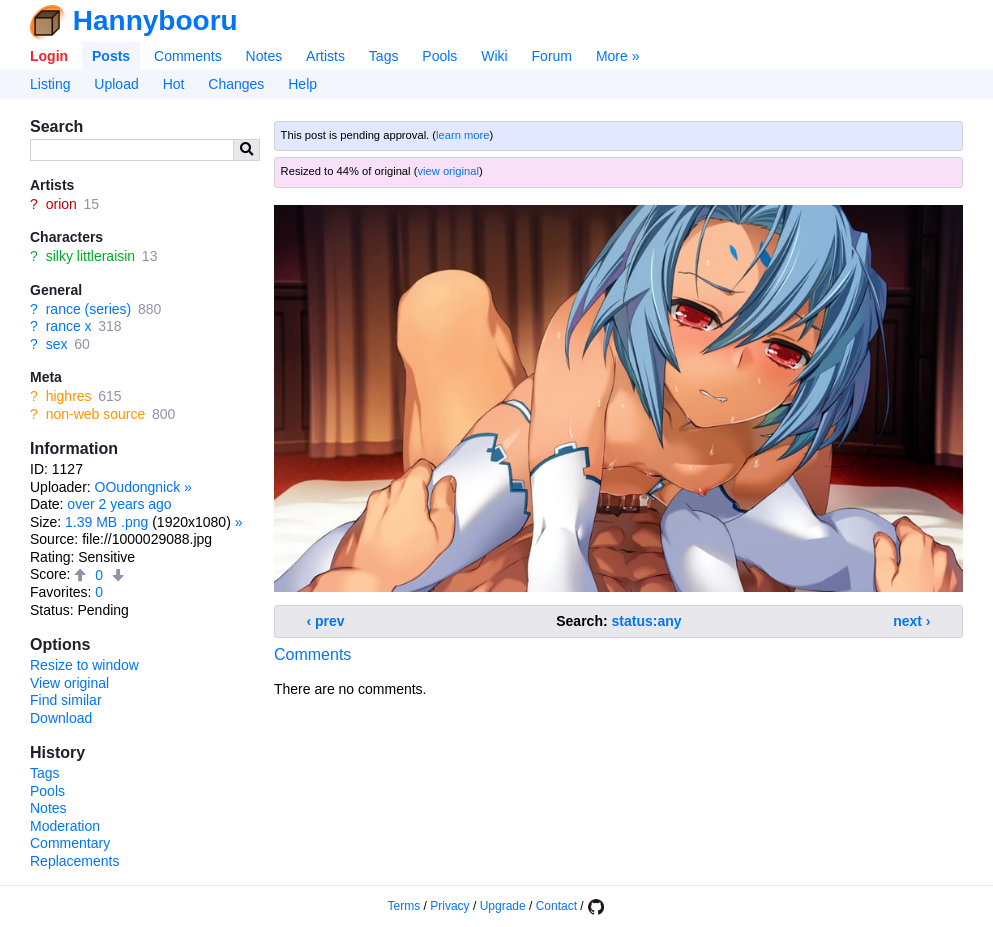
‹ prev (326, 621)
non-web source (96, 414)
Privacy (449, 906)
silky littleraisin (90, 256)
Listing (50, 84)
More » (618, 56)
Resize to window (84, 665)
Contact (556, 906)
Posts (111, 56)
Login (49, 56)
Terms (404, 906)
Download (61, 718)
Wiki (494, 56)
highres (69, 396)
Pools (439, 56)
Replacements (75, 861)
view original (448, 171)
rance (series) (89, 309)
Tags (384, 56)
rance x (69, 326)
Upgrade (503, 906)
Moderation (65, 826)
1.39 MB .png (106, 522)
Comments (188, 56)
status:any (647, 621)
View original (69, 683)
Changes (236, 84)
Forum (552, 56)
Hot (174, 84)
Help (302, 84)
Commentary (70, 843)
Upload (116, 84)
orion (61, 204)
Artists (325, 56)
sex (57, 344)
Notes (264, 56)
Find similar (66, 700)
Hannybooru (155, 20)
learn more (462, 135)
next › (911, 621)
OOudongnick (138, 487)
